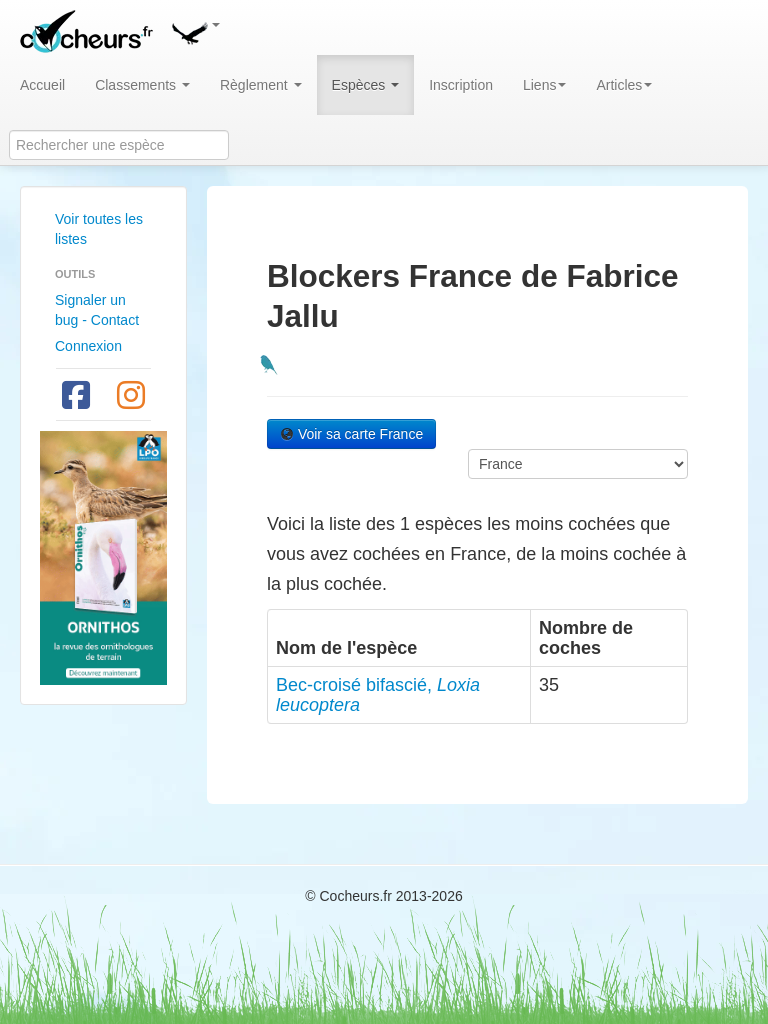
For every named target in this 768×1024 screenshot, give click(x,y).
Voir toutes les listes (99, 229)
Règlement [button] (261, 85)
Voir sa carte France (351, 434)
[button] (195, 30)
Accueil (42, 85)
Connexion (88, 346)
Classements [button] (142, 85)
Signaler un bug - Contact (97, 310)
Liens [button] (544, 85)
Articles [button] (624, 85)
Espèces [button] (366, 85)
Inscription (461, 85)
